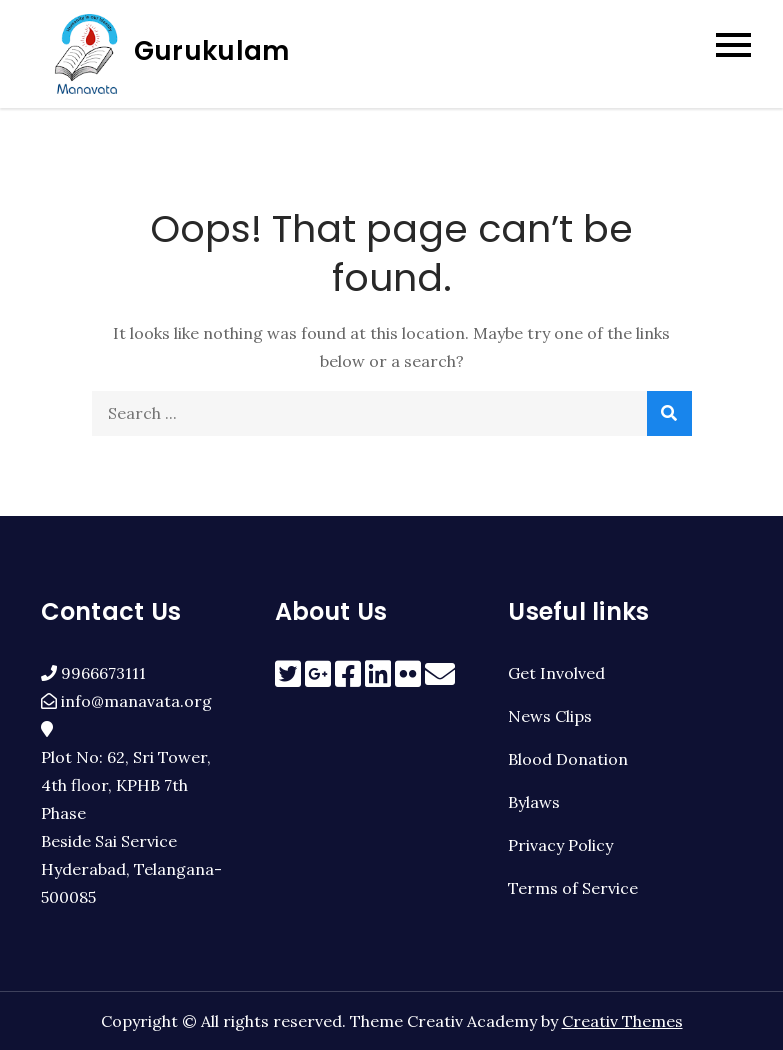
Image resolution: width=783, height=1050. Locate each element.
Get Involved (556, 673)
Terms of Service (573, 888)
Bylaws (534, 802)
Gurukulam (211, 51)
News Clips (550, 716)
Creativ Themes (622, 1021)
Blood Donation (568, 759)
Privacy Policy (560, 845)
